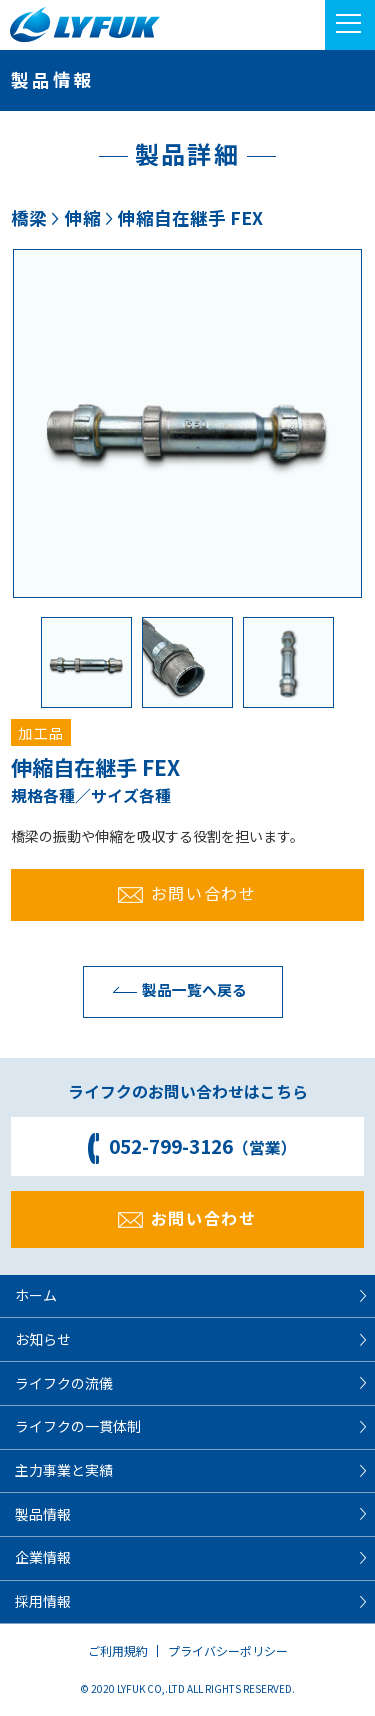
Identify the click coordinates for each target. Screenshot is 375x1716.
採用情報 (43, 1601)
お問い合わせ (187, 893)
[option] (187, 423)
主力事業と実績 (64, 1470)
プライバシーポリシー (228, 1650)
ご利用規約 (118, 1650)
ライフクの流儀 (64, 1383)
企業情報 (43, 1557)
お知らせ (43, 1339)
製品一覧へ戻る (175, 989)
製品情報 (43, 1514)
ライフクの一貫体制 (78, 1426)
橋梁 (29, 217)
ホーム (36, 1295)
